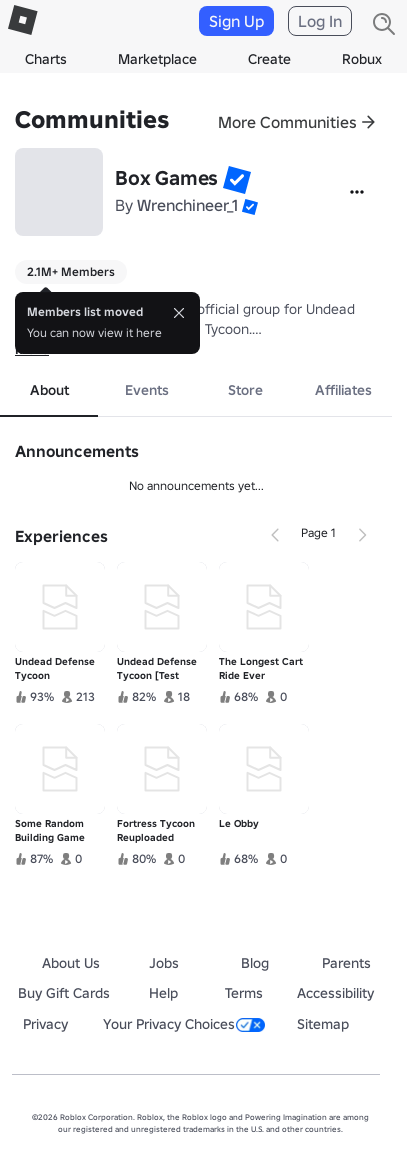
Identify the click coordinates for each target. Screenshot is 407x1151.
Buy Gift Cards (64, 993)
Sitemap (323, 1024)
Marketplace (157, 59)
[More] (357, 192)
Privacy (45, 1024)
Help (163, 993)
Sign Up (236, 21)
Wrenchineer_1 (187, 205)
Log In (320, 21)
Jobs (164, 963)
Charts (46, 59)
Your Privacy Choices (184, 1024)
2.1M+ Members (71, 271)
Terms (244, 993)
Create (269, 59)
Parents (346, 963)
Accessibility (335, 993)
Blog (255, 963)
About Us (71, 963)
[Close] (179, 313)
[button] (237, 180)
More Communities (287, 122)
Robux (362, 59)
